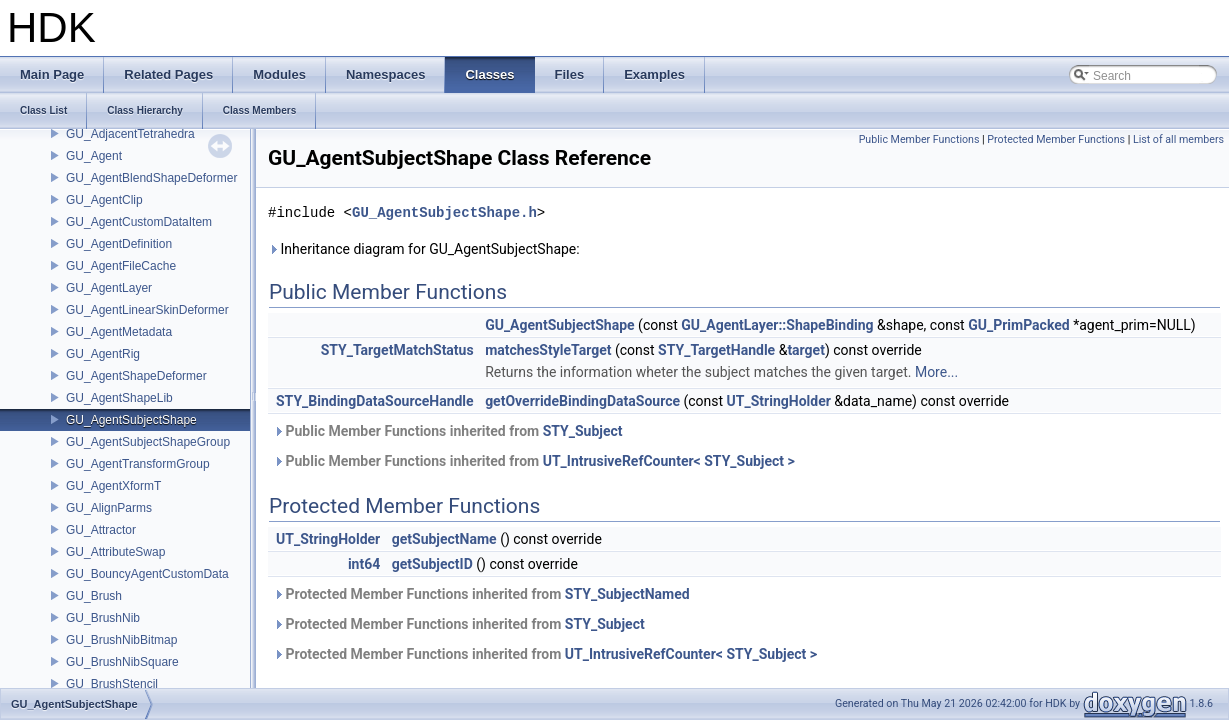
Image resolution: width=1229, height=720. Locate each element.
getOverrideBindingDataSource (582, 401)
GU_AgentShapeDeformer (136, 376)
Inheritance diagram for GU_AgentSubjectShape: (424, 249)
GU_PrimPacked (1019, 325)
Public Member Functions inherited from (448, 431)
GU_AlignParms (109, 508)
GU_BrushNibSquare (122, 662)
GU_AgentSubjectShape (131, 420)
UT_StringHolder (779, 401)
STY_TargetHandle (716, 350)
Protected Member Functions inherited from (481, 594)
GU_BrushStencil (112, 684)
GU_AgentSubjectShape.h (444, 212)
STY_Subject (583, 431)
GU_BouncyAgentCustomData (147, 574)
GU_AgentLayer (109, 288)
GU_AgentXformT (113, 486)
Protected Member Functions (1056, 139)
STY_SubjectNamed (627, 594)
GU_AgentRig (103, 354)
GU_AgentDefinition (119, 244)
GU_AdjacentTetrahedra (130, 134)
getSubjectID (432, 564)
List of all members (1178, 139)
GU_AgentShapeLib (119, 398)
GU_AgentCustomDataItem (139, 222)
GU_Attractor (101, 530)
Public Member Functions (919, 139)
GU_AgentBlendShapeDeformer (151, 178)
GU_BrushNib (103, 618)
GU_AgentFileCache (121, 266)
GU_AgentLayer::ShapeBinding (777, 325)
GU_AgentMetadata (119, 332)
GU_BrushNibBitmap (121, 640)
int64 (364, 564)
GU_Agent (94, 156)
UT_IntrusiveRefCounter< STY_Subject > (669, 461)
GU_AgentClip (104, 200)
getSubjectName (444, 539)
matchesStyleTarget (548, 350)
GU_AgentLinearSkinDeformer (147, 310)
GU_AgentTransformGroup (138, 464)
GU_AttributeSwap (115, 552)
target (806, 350)
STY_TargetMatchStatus (397, 350)
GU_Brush (94, 596)
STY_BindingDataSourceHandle (375, 401)
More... (936, 372)
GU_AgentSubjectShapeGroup (148, 442)
